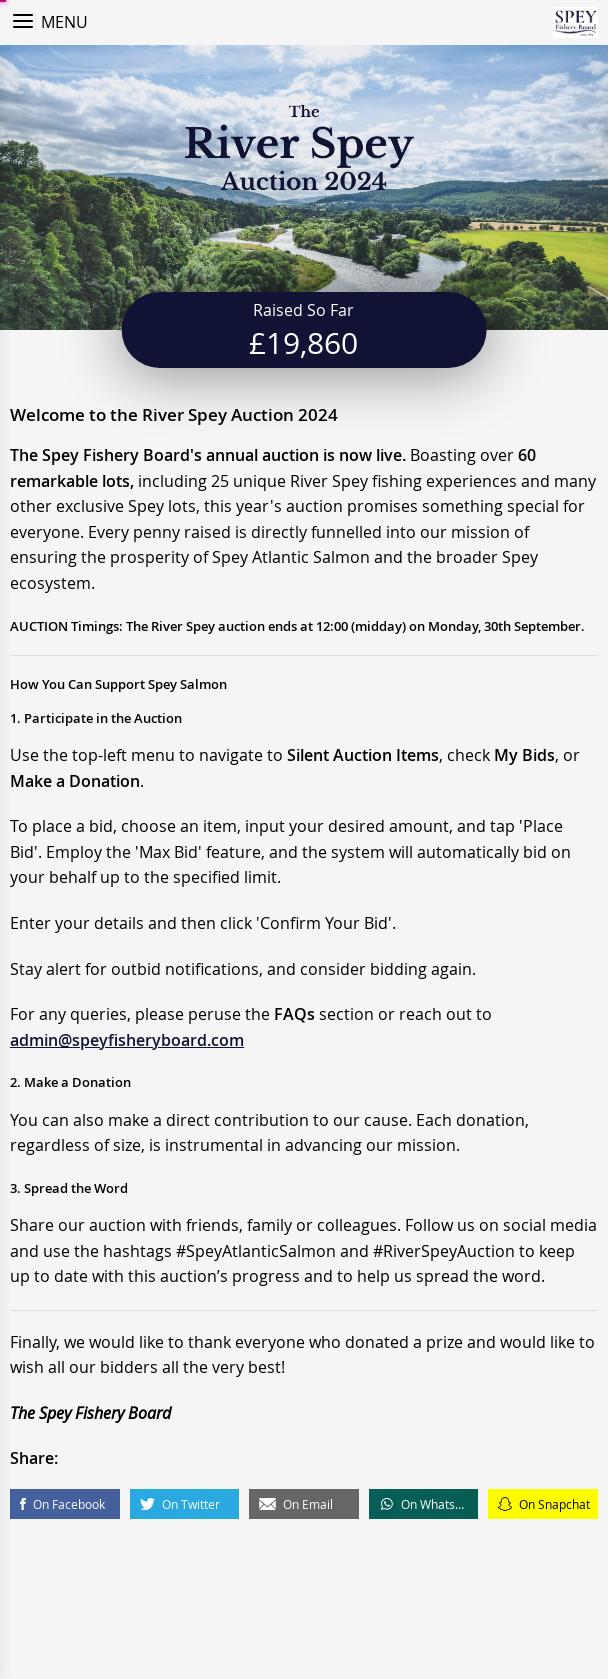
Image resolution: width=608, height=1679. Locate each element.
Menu (64, 22)
